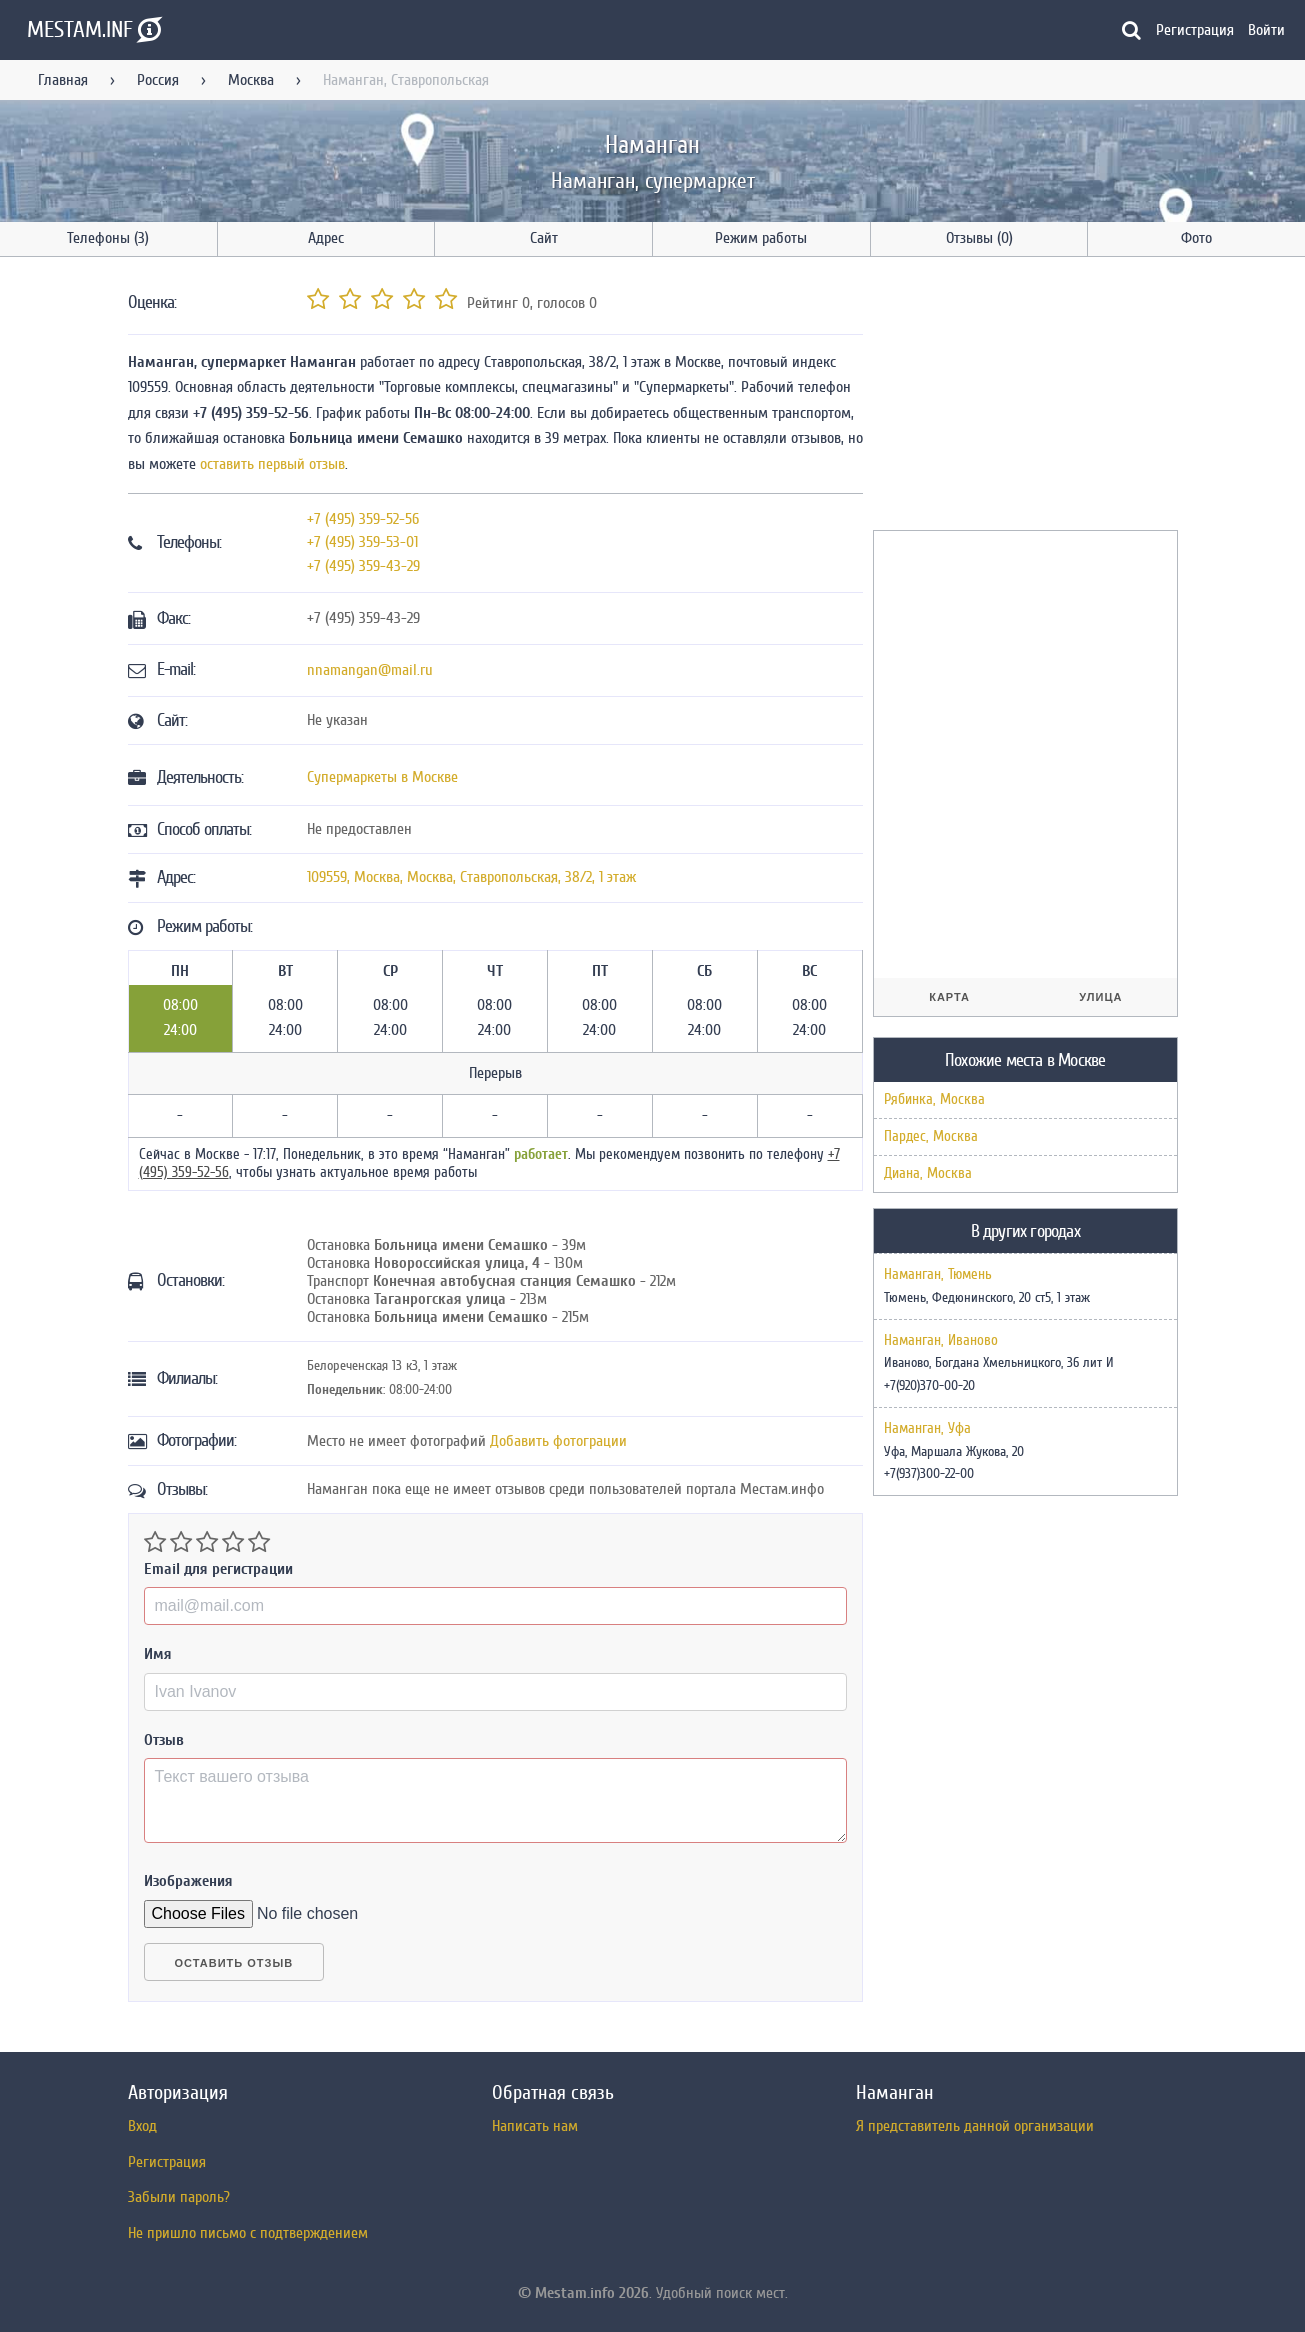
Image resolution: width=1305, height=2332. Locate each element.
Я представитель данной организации (975, 2126)
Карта (949, 997)
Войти (1266, 30)
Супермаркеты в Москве (382, 777)
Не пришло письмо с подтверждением (248, 2233)
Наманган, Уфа (927, 1429)
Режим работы (761, 238)
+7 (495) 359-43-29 (363, 566)
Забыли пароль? (179, 2197)
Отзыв (164, 1740)
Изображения (188, 1881)
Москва (251, 80)
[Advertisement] (1023, 397)
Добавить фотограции (558, 1441)
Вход (142, 2126)
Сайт (544, 238)
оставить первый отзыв (272, 464)
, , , (471, 877)
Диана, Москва (928, 1173)
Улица (1100, 997)
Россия (158, 80)
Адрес (326, 238)
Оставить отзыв (234, 1963)
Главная (63, 80)
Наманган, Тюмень (938, 1275)
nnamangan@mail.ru (370, 670)
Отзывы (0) (979, 238)
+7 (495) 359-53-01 (362, 542)
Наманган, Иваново (941, 1341)
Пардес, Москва (931, 1136)
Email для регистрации (218, 1569)
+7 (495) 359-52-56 (363, 519)
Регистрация (1195, 30)
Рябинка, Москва (934, 1099)
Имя (158, 1654)
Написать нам (535, 2126)
